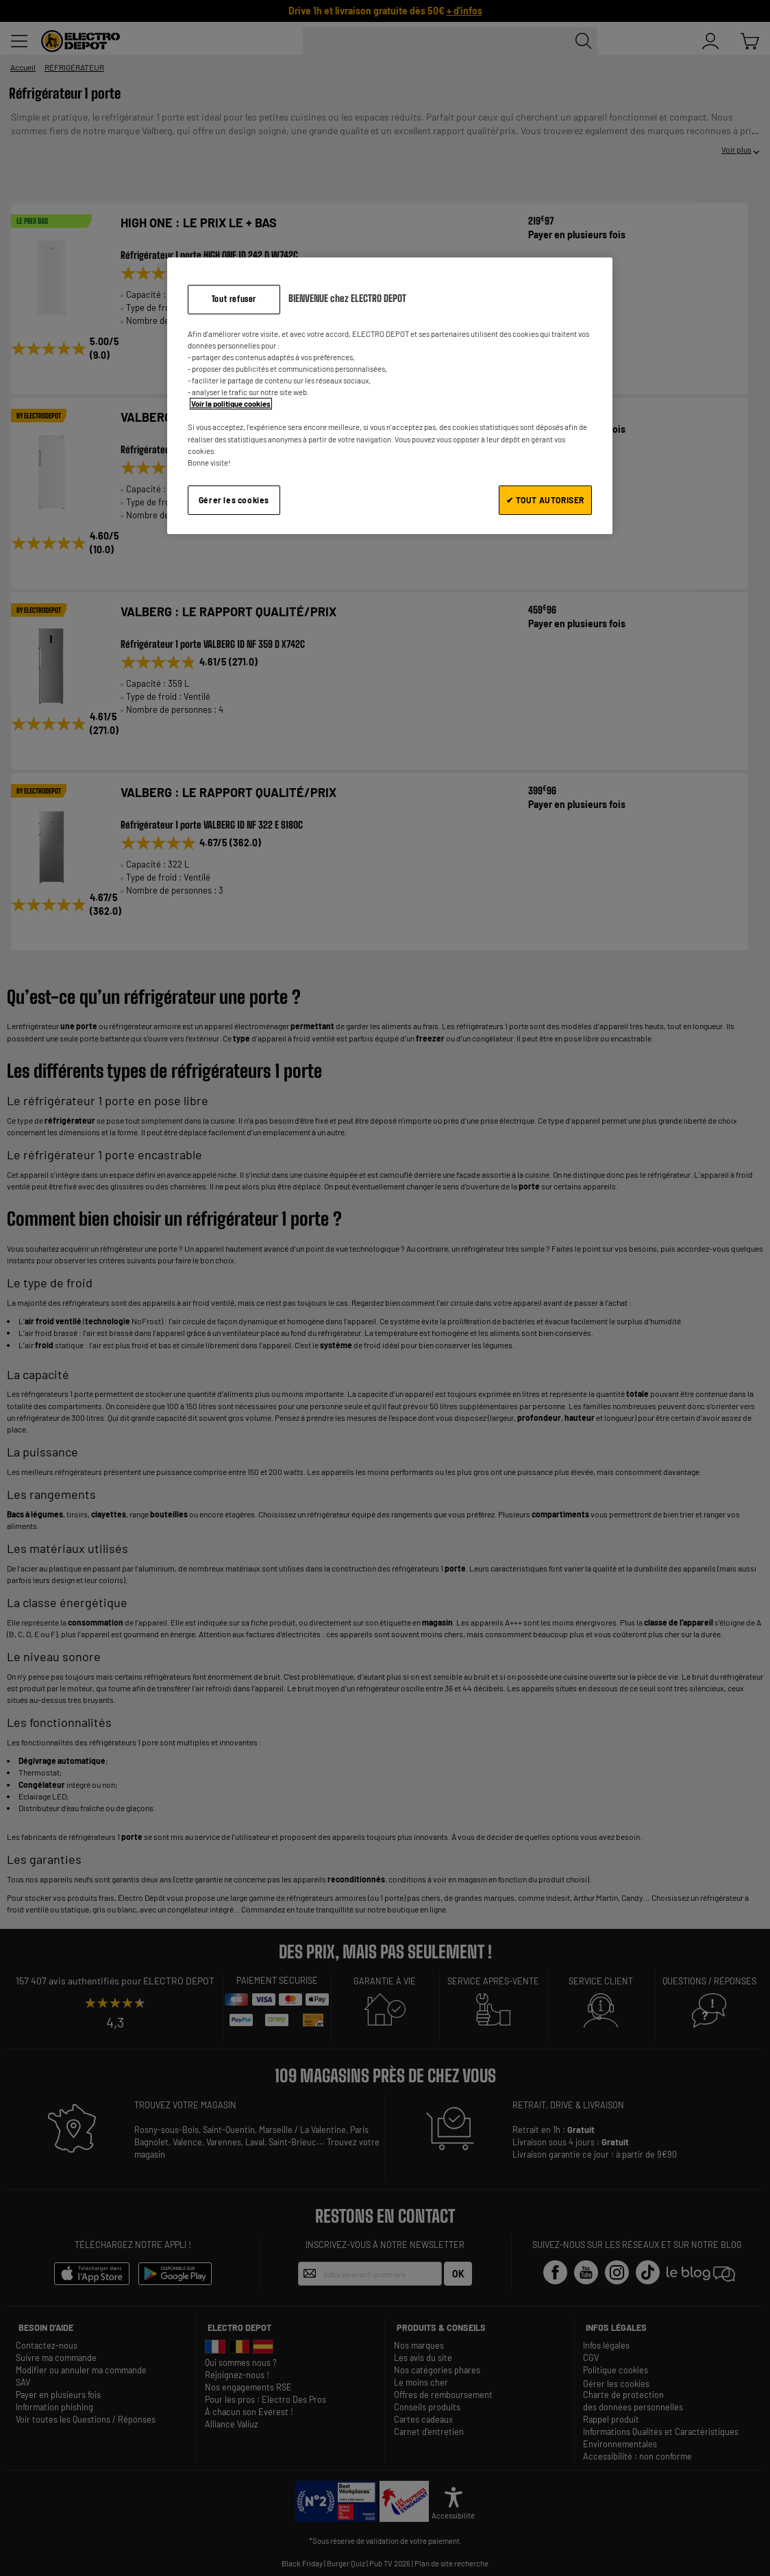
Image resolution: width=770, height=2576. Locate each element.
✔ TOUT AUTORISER (545, 500)
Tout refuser (234, 299)
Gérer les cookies (234, 500)
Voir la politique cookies (231, 403)
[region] (389, 395)
